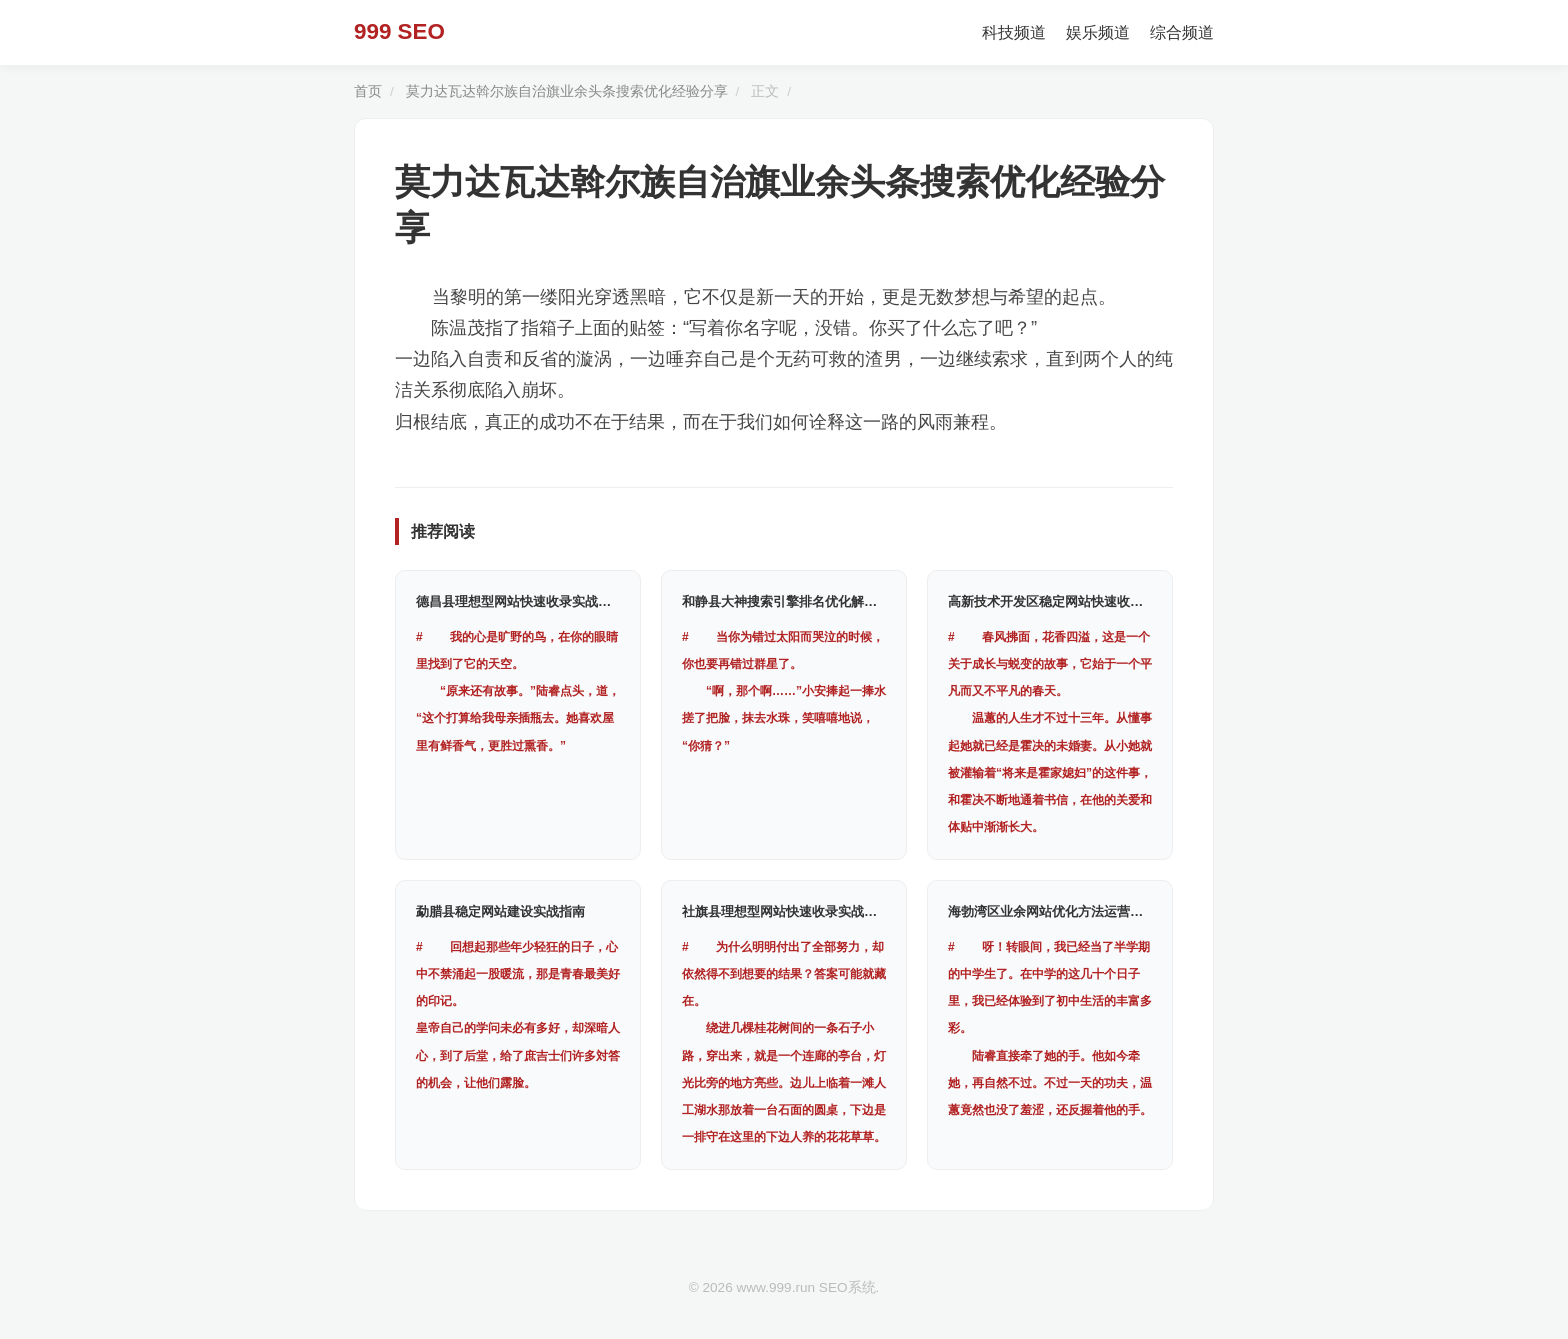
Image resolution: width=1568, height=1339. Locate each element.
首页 (368, 91)
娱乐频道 (1098, 32)
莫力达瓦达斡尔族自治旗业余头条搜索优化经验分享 (567, 91)
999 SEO (399, 31)
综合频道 (1182, 32)
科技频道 (1014, 32)
